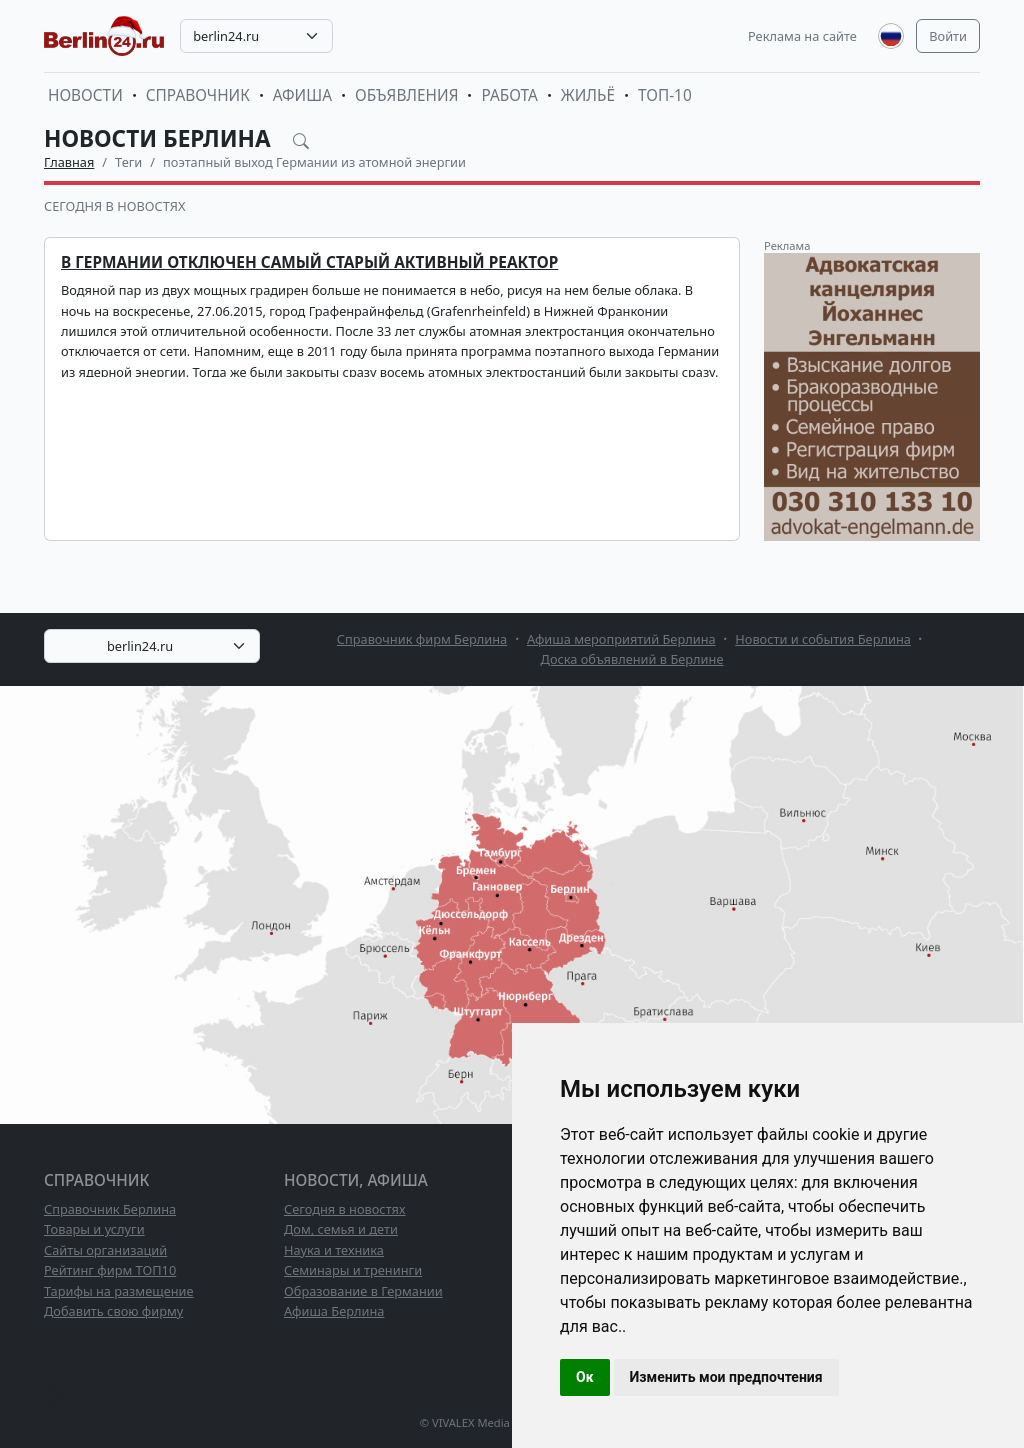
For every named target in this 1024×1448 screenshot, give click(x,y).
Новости (85, 95)
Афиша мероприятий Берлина (621, 639)
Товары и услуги (94, 1229)
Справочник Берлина (110, 1209)
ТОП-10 (665, 95)
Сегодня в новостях (114, 206)
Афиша (302, 95)
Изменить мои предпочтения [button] (726, 1377)
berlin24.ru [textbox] (226, 36)
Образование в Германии (363, 1291)
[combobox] (256, 36)
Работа (509, 95)
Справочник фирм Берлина (422, 639)
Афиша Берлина (334, 1311)
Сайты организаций (105, 1250)
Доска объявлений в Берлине (632, 659)
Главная (69, 162)
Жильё (588, 95)
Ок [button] (585, 1377)
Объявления (407, 95)
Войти (948, 36)
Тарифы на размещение (119, 1291)
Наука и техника (334, 1250)
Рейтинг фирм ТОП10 (110, 1270)
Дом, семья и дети (341, 1229)
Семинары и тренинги (353, 1270)
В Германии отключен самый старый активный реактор (309, 262)
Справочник (198, 95)
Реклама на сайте (802, 36)
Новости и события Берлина (823, 639)
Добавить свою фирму (113, 1311)
